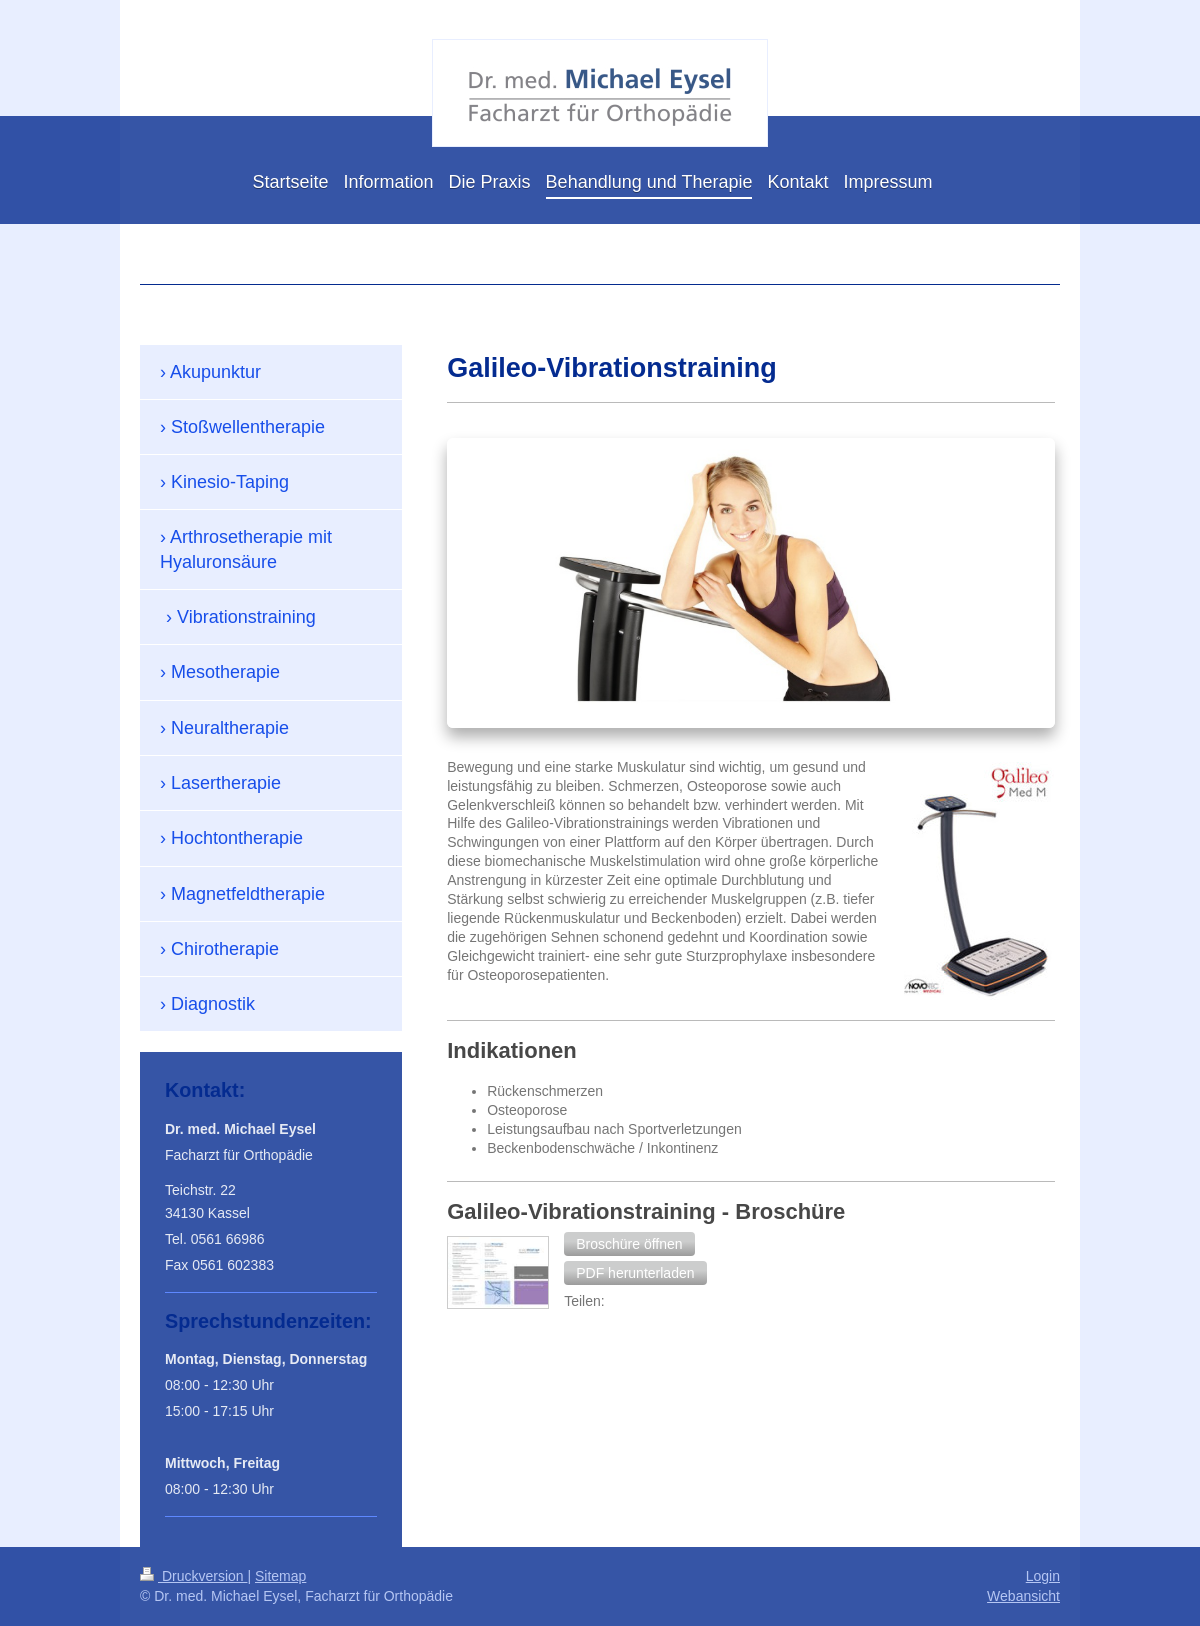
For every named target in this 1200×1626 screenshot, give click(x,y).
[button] (629, 1244)
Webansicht (1023, 1596)
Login (1043, 1576)
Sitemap (280, 1576)
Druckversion (193, 1576)
